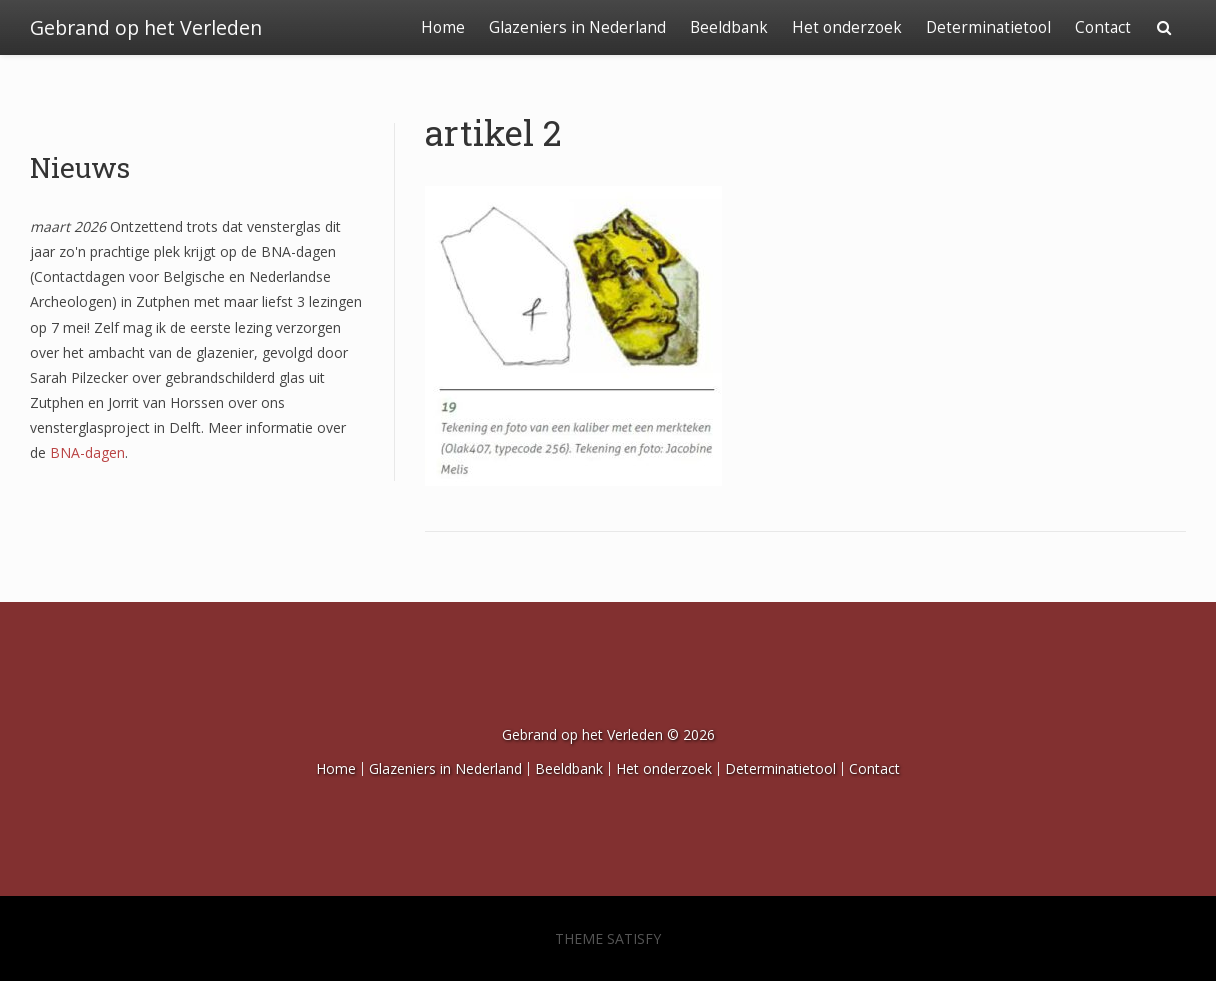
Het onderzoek (847, 27)
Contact (1103, 27)
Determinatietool (988, 27)
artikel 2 (493, 132)
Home (443, 27)
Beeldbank (729, 27)
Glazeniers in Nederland (577, 27)
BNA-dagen (87, 452)
